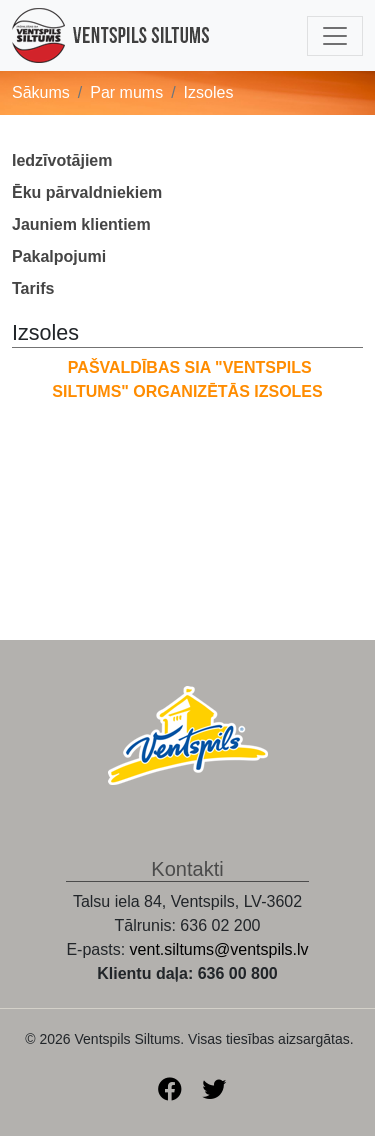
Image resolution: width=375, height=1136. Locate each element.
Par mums (126, 92)
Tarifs (33, 288)
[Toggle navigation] (335, 36)
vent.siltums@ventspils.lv (219, 949)
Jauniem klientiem (81, 224)
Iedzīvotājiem (62, 160)
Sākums (41, 92)
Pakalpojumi (59, 256)
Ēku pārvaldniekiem (87, 192)
